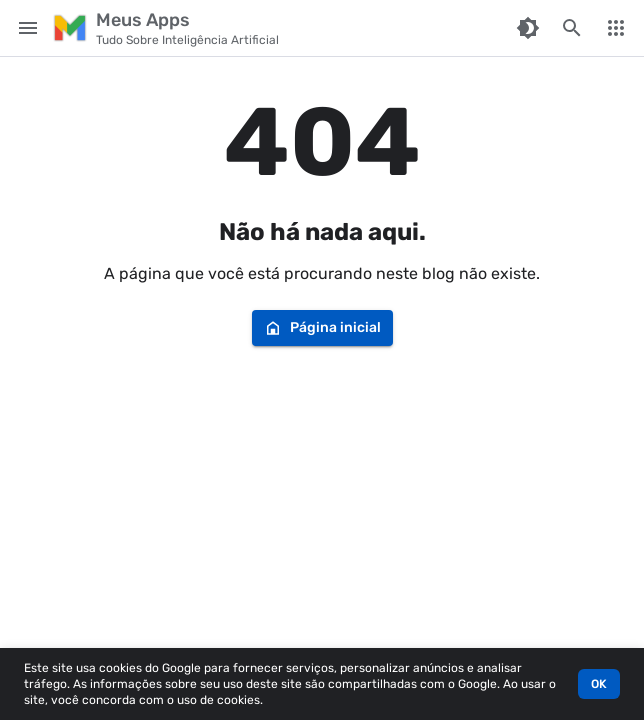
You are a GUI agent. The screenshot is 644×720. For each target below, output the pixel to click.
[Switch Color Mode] (528, 28)
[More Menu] (616, 28)
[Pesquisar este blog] (572, 28)
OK (599, 684)
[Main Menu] (28, 28)
